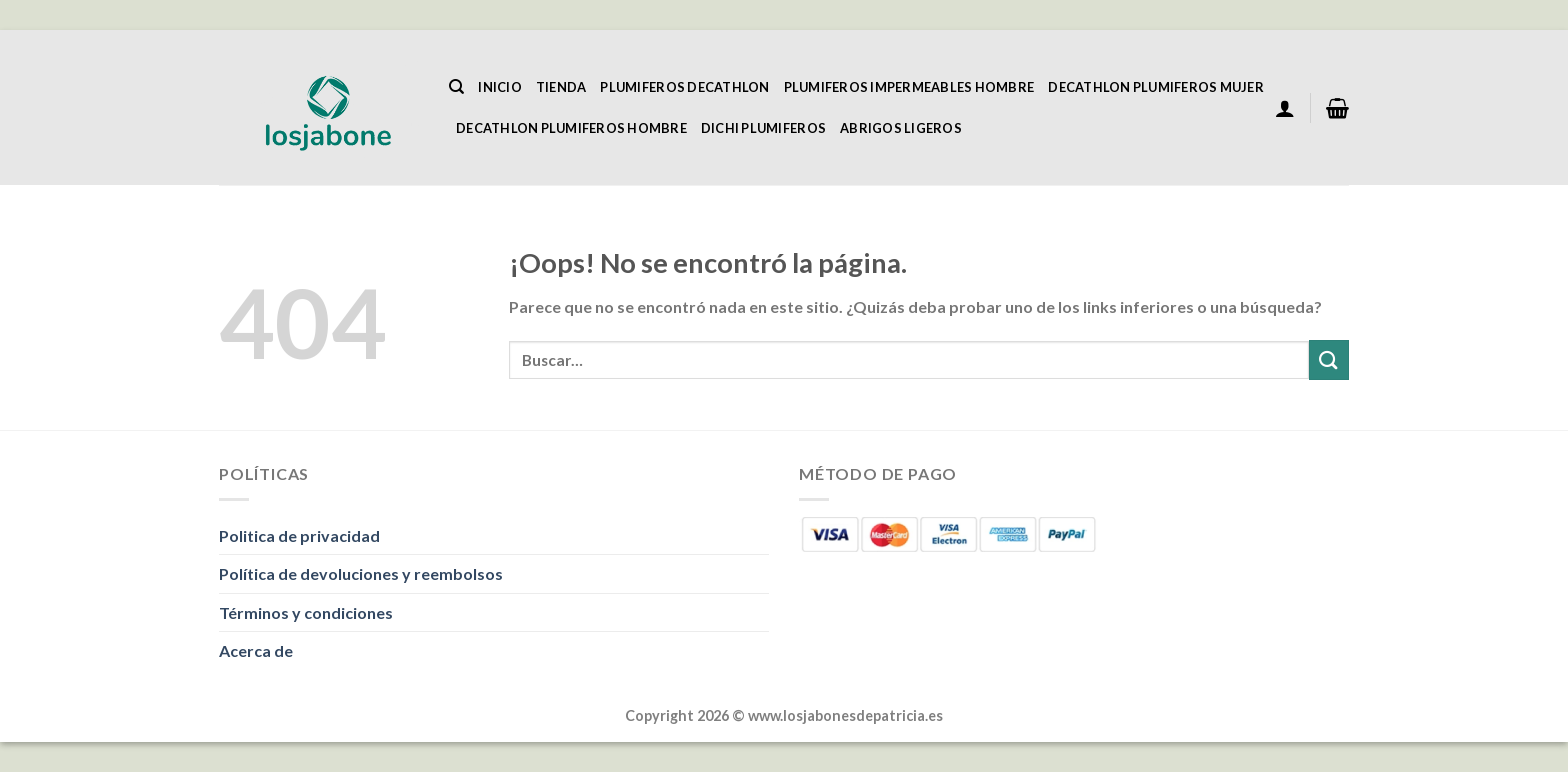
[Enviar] (1329, 359)
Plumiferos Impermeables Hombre (909, 87)
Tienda (561, 87)
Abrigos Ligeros (901, 128)
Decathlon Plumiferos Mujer (1156, 87)
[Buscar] (456, 87)
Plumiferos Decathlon (684, 87)
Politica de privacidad (299, 535)
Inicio (500, 87)
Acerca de (256, 650)
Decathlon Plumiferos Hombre (571, 128)
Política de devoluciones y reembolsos (361, 573)
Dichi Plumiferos (763, 128)
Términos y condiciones (306, 612)
